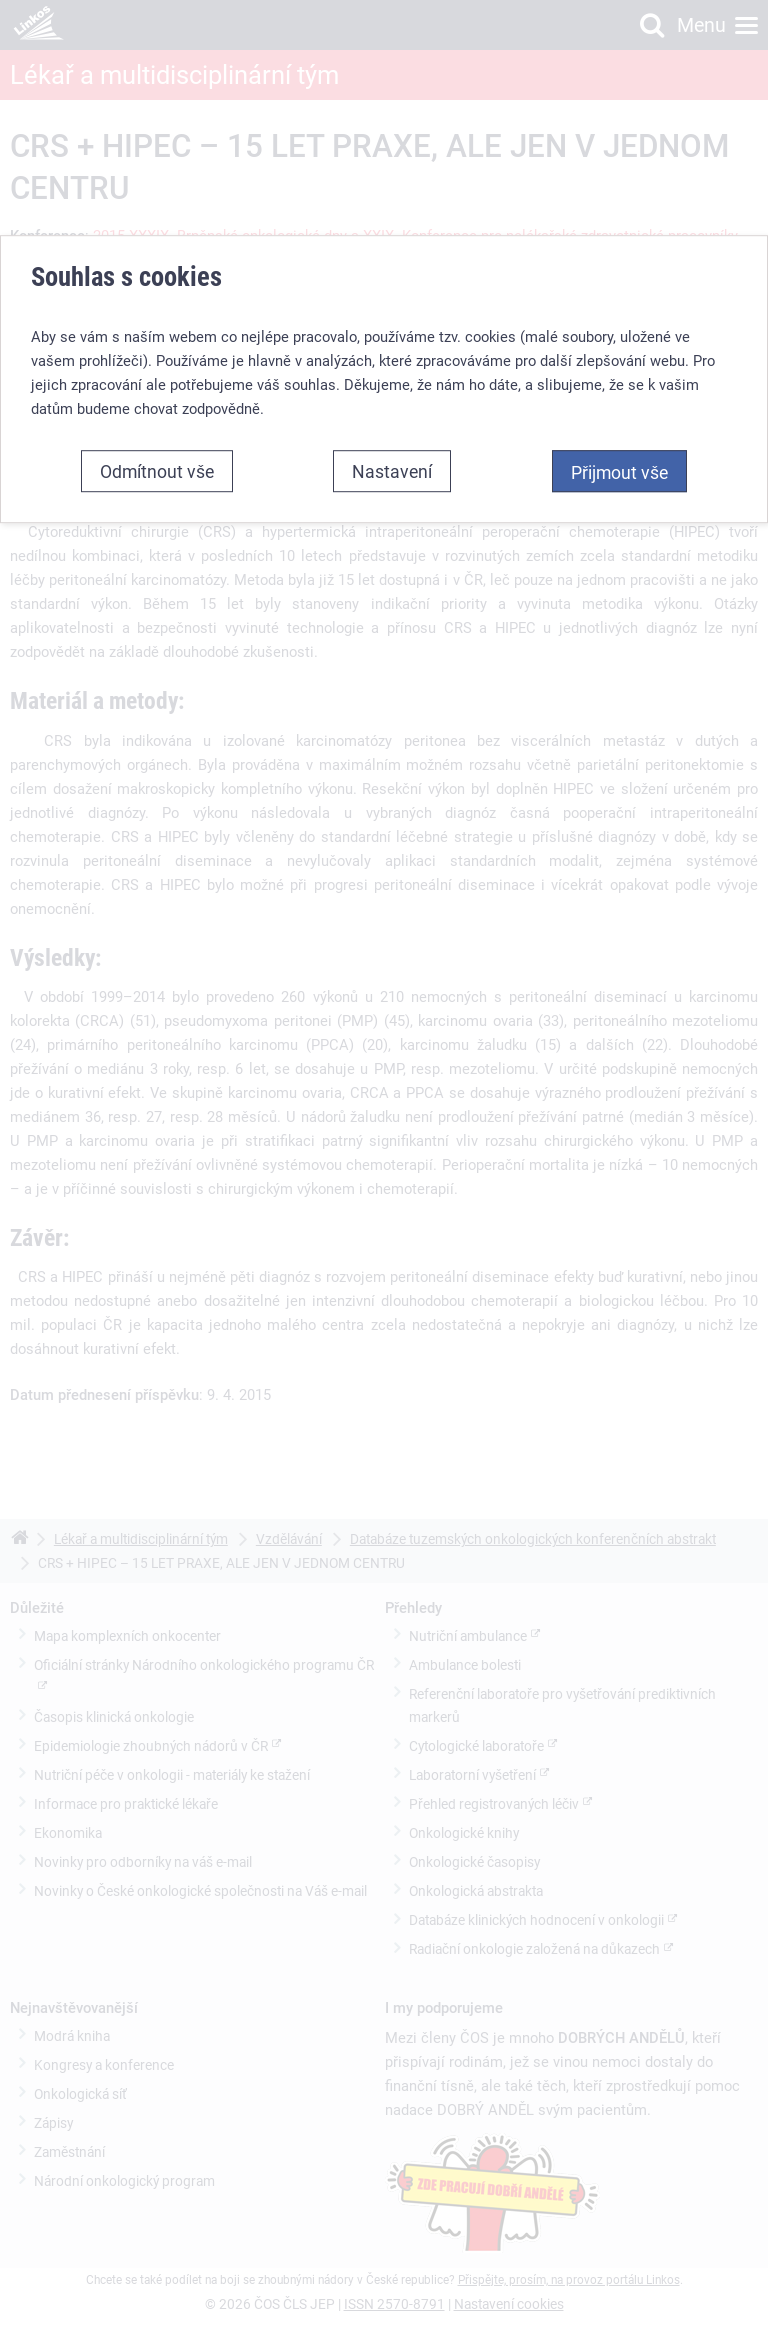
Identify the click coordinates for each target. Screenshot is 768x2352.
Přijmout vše (619, 472)
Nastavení (392, 471)
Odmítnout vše (157, 471)
